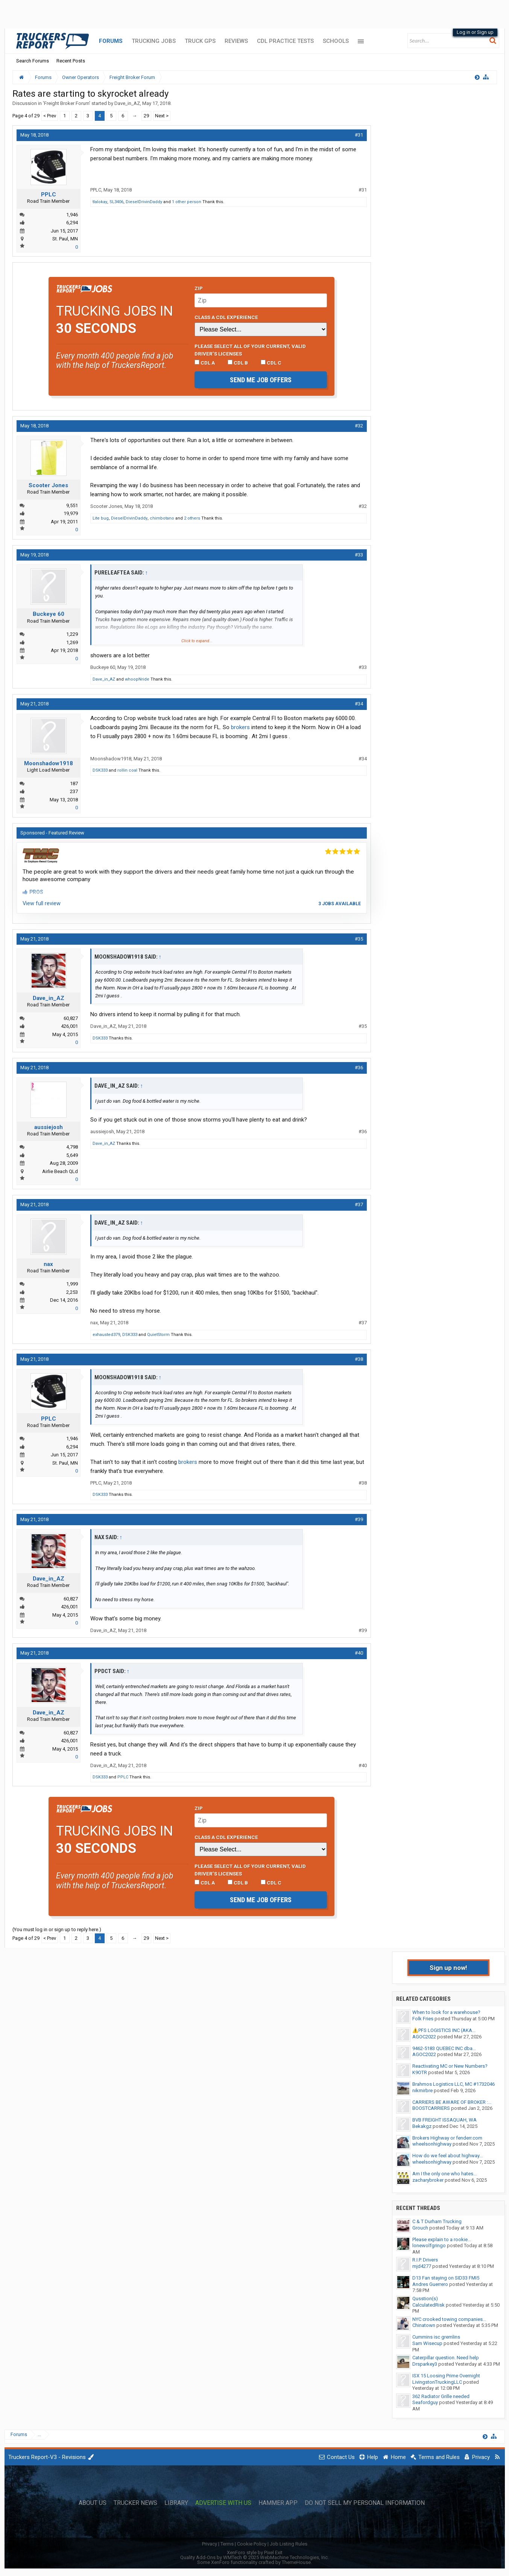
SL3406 (116, 201)
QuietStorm (158, 1334)
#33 (359, 555)
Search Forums (32, 61)
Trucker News (135, 2503)
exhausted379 (106, 1334)
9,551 (72, 505)
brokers (240, 727)
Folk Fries (422, 2018)
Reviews (236, 41)
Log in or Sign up (475, 32)
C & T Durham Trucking (437, 2221)
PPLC (48, 194)
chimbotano (162, 518)
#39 (359, 1519)
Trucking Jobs (154, 41)
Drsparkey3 (424, 2364)
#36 (359, 1067)
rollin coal (127, 770)
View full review (42, 903)
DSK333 (100, 770)
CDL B (238, 363)
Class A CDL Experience (226, 317)
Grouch (420, 2228)
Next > (162, 116)
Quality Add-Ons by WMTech (254, 2557)
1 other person (186, 201)
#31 (359, 135)
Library (176, 2503)
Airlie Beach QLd (60, 1171)
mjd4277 (421, 2266)
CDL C (271, 363)
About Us (92, 2503)
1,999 (72, 1284)
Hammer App (278, 2503)
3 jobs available (339, 903)
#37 (359, 1204)
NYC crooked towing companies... (449, 2319)
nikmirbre (422, 2090)
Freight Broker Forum (66, 103)
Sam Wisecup (427, 2343)
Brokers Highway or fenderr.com (447, 2138)
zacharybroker (428, 2180)
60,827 (71, 1018)
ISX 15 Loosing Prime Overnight (446, 2375)
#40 (359, 1653)
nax (48, 1264)
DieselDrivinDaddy (144, 201)
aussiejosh (48, 1127)
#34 (359, 704)
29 (146, 116)
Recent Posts (70, 61)
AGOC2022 (424, 2037)
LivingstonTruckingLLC (437, 2382)
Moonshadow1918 (48, 763)
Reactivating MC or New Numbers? (450, 2066)
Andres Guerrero (430, 2284)
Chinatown (423, 2325)
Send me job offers (261, 380)
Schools (336, 41)
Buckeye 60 (48, 614)
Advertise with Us (223, 2503)
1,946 (72, 214)
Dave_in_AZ (127, 103)
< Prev (49, 116)
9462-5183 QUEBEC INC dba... (444, 2048)
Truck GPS (200, 41)
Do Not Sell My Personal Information (365, 2503)
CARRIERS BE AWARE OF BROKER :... (451, 2102)
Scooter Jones (48, 485)
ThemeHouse (296, 2562)
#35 (359, 939)
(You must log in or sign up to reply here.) (56, 1929)
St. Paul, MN (65, 239)
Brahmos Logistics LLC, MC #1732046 (453, 2084)
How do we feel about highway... (447, 2155)
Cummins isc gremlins (436, 2337)
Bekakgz (422, 2126)
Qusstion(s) (425, 2298)
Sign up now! (448, 1967)
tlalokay (100, 201)
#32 (359, 426)
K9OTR (419, 2072)
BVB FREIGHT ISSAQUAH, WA (444, 2120)
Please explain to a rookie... (441, 2239)
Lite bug (101, 518)
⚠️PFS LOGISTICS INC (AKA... (444, 2030)
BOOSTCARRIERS (431, 2108)
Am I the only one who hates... (444, 2173)
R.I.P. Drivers (425, 2260)
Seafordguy (425, 2402)
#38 (359, 1359)
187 (74, 783)
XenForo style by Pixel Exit (255, 2552)
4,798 (72, 1147)
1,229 (72, 634)
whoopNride (137, 679)
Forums (111, 41)
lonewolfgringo (429, 2245)
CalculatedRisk (428, 2305)
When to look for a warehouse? (446, 2012)
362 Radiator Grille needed (440, 2396)
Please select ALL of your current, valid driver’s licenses (250, 350)
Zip (198, 288)
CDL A (204, 363)
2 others (192, 518)
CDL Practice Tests (285, 41)
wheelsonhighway (431, 2144)
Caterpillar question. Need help (445, 2357)
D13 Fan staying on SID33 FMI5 (445, 2278)
